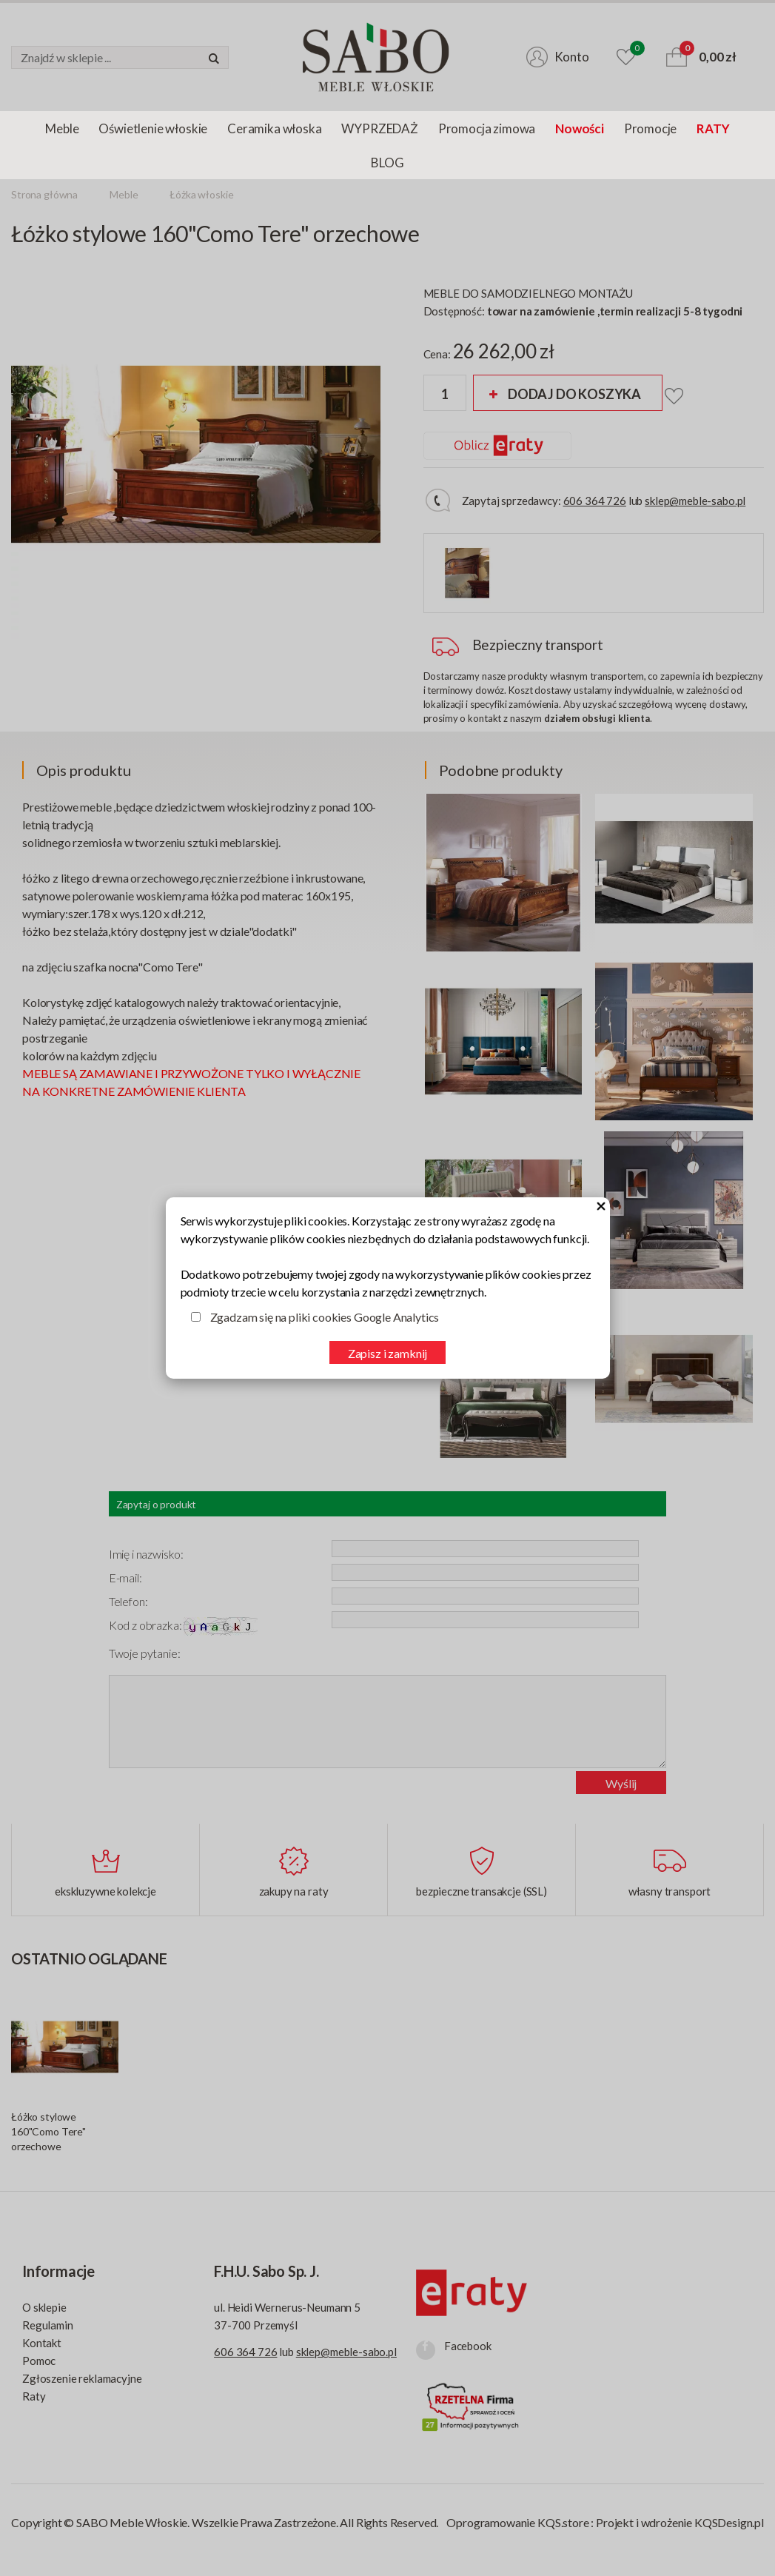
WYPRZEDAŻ (379, 128)
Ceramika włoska (274, 128)
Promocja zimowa (486, 128)
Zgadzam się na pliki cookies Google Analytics (325, 1317)
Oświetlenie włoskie (152, 128)
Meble (61, 128)
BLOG (387, 162)
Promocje (650, 128)
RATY (713, 128)
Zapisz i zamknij (387, 1353)
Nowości (579, 128)
